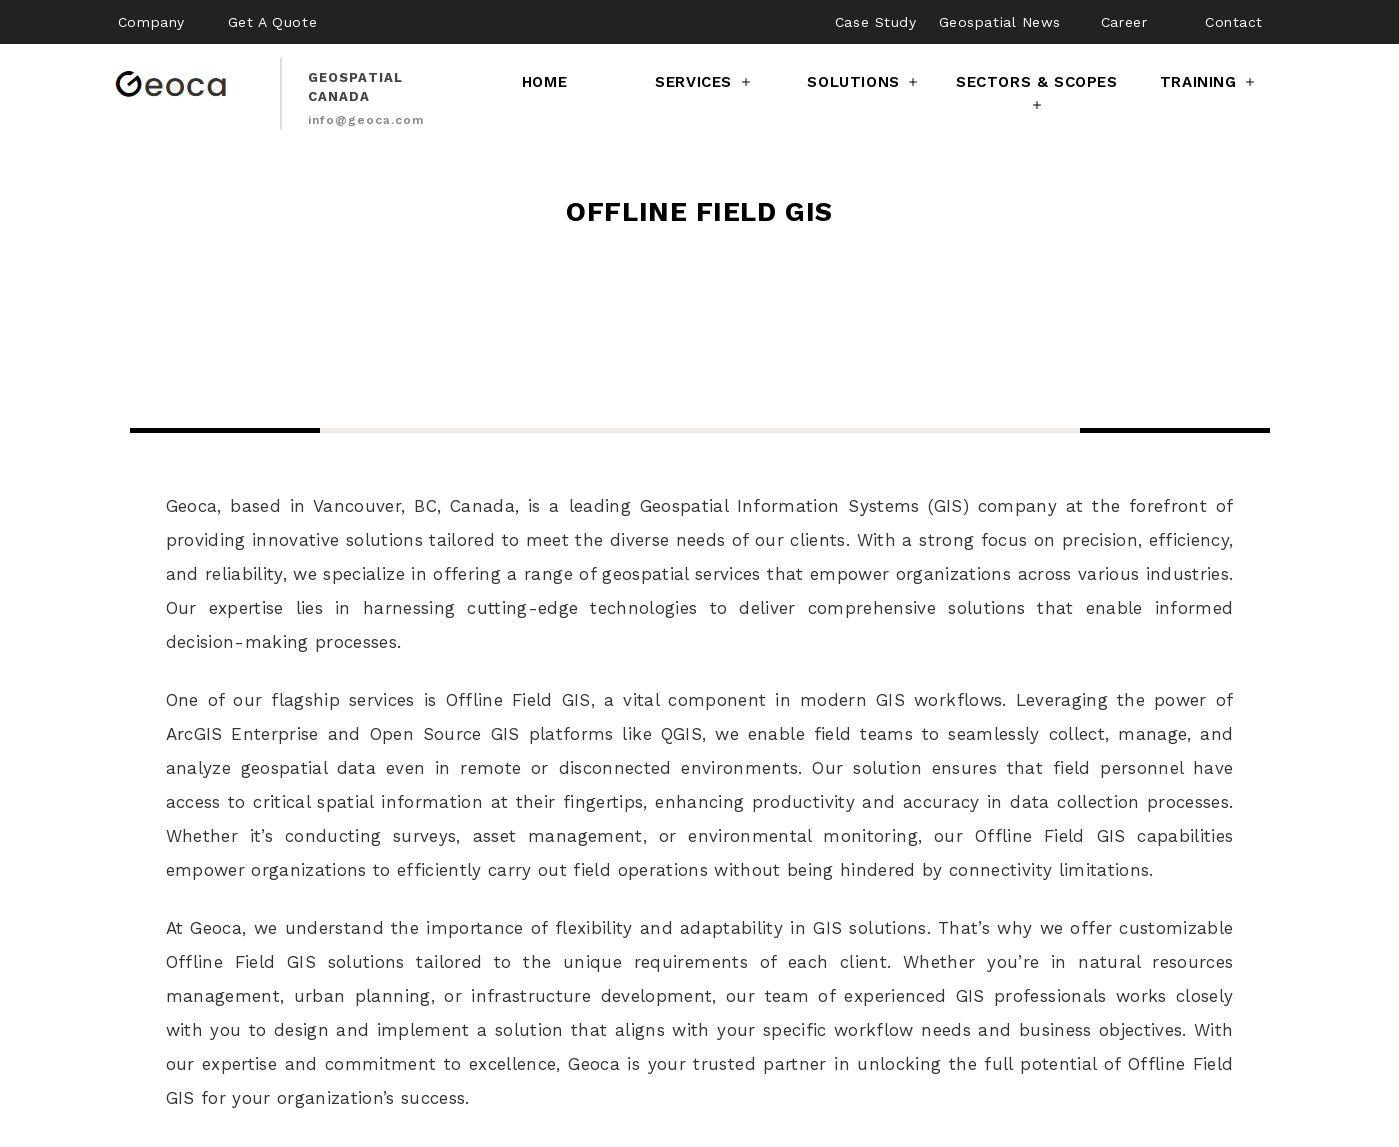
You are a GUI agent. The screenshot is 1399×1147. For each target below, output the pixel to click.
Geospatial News (1000, 22)
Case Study (876, 22)
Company (151, 22)
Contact (1234, 22)
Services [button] (704, 82)
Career (1124, 22)
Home (544, 82)
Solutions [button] (864, 82)
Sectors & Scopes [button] (1037, 94)
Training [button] (1209, 82)
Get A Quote (272, 22)
